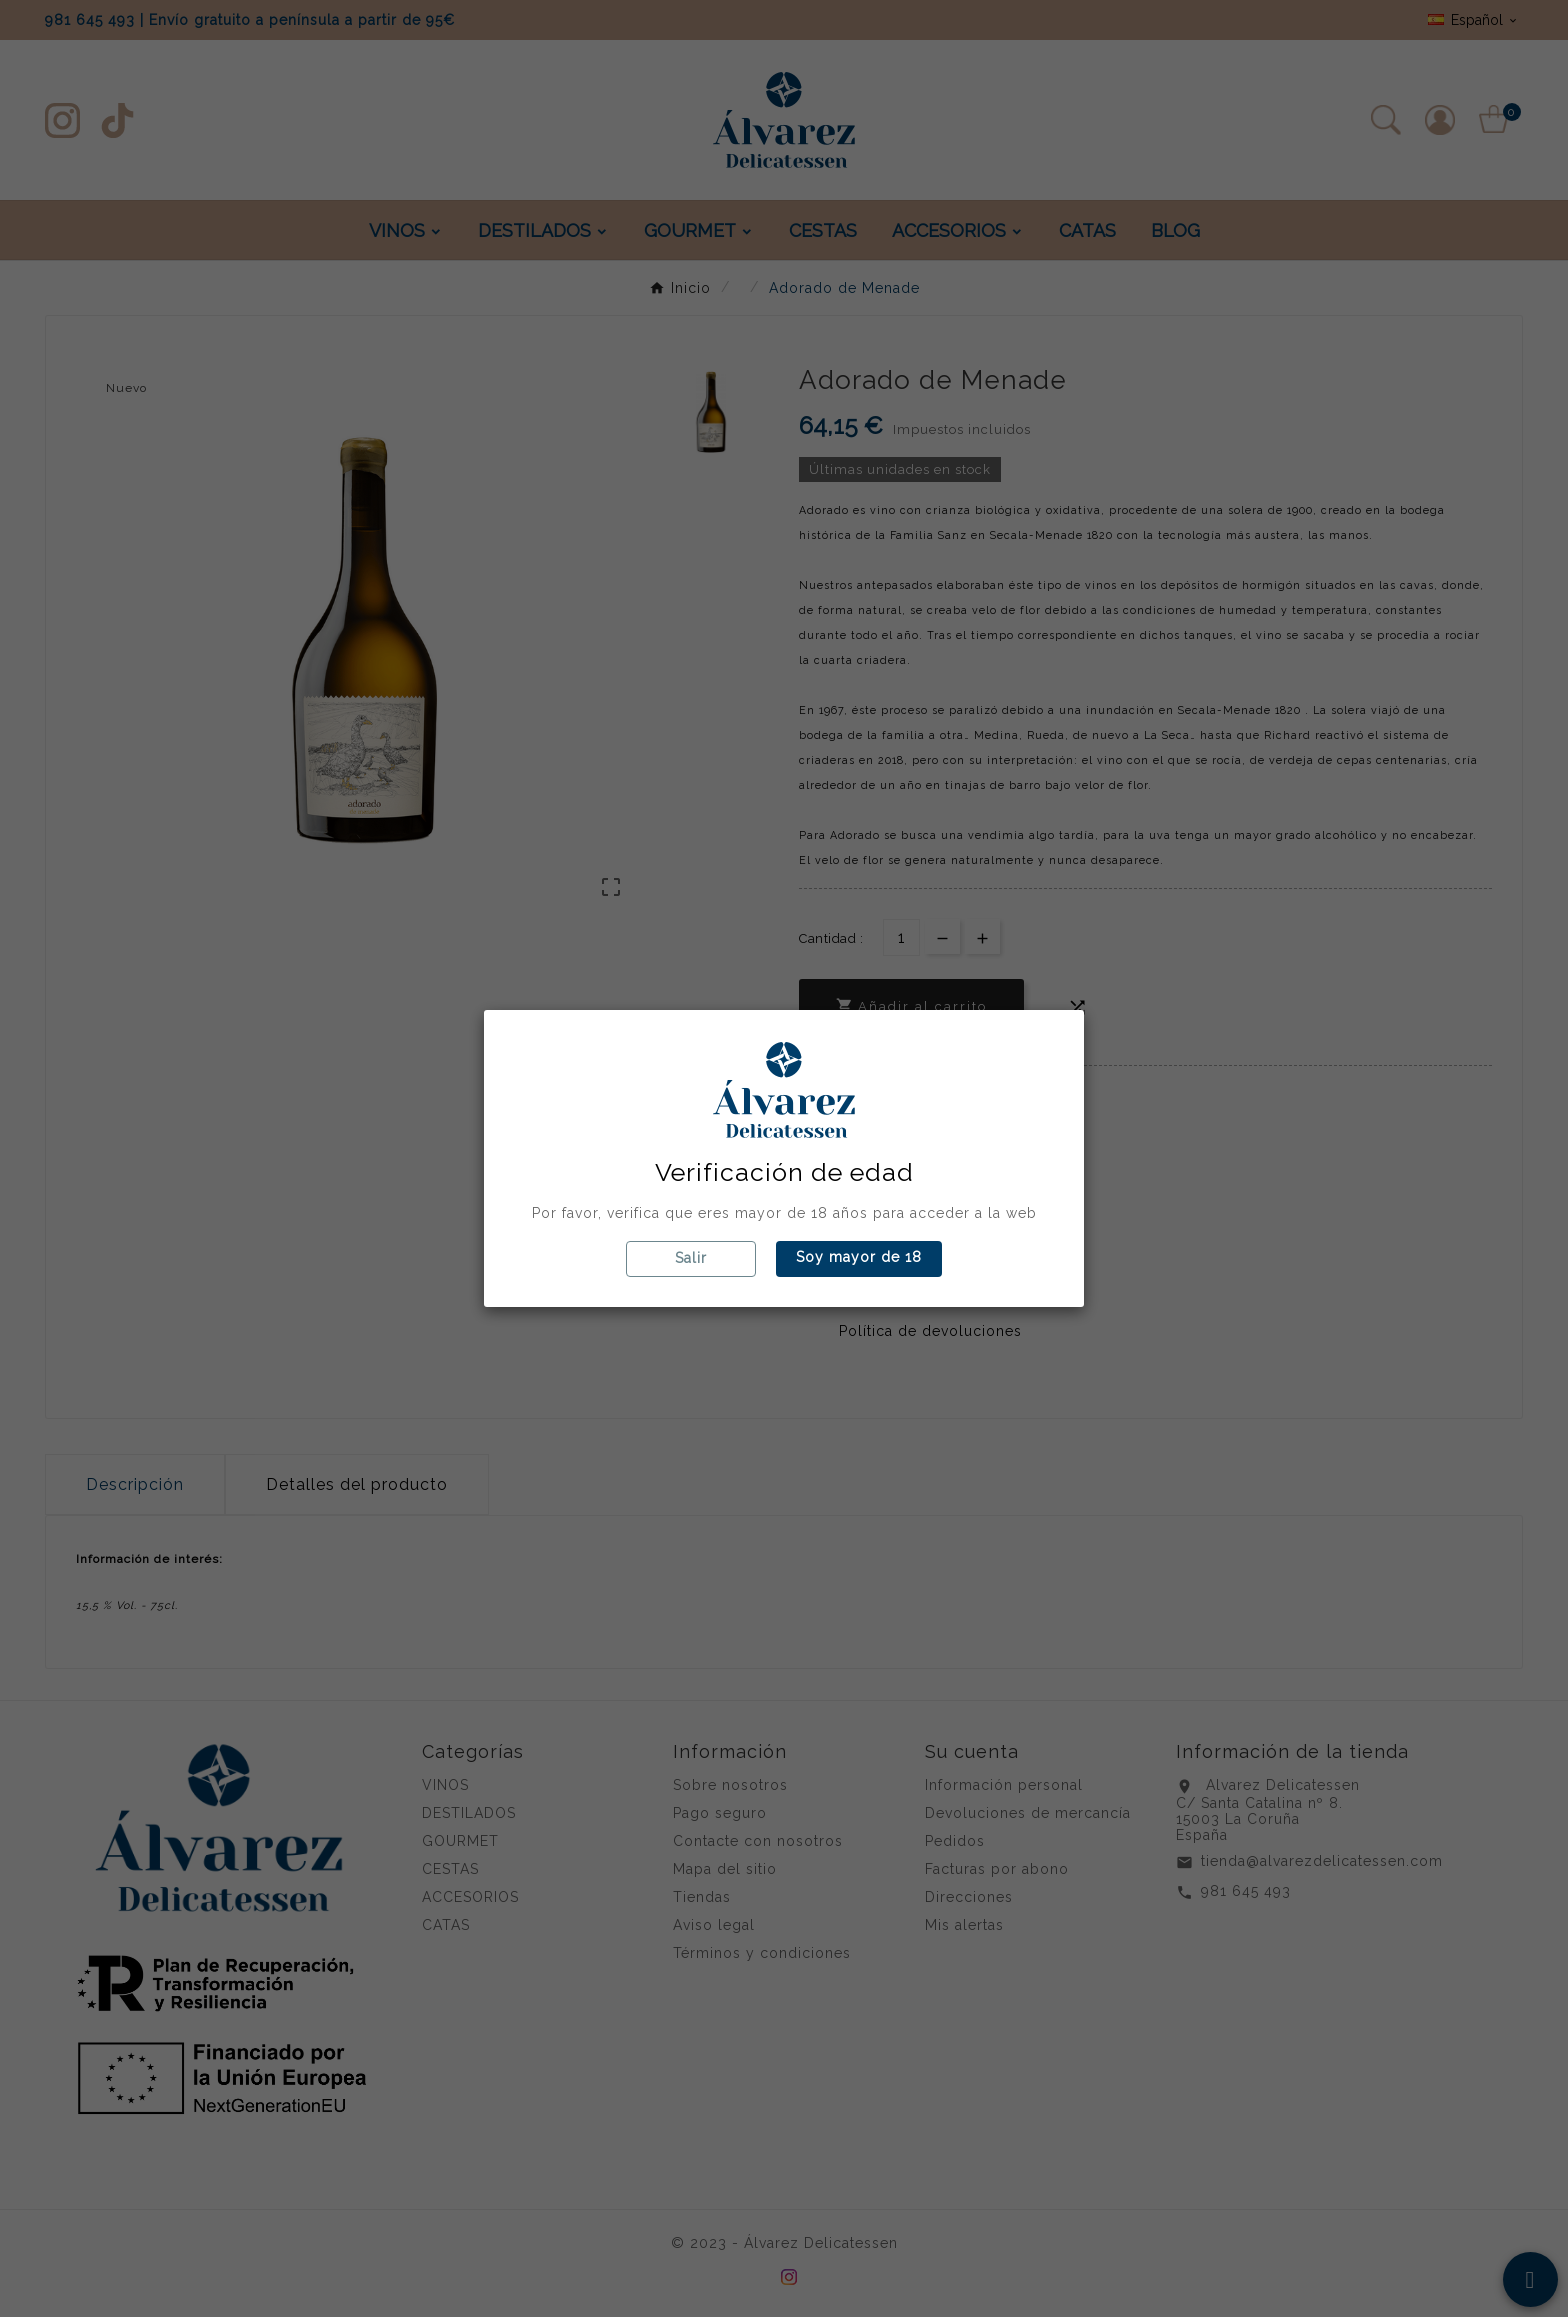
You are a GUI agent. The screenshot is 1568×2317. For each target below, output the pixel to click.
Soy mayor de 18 (859, 1257)
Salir (691, 1258)
